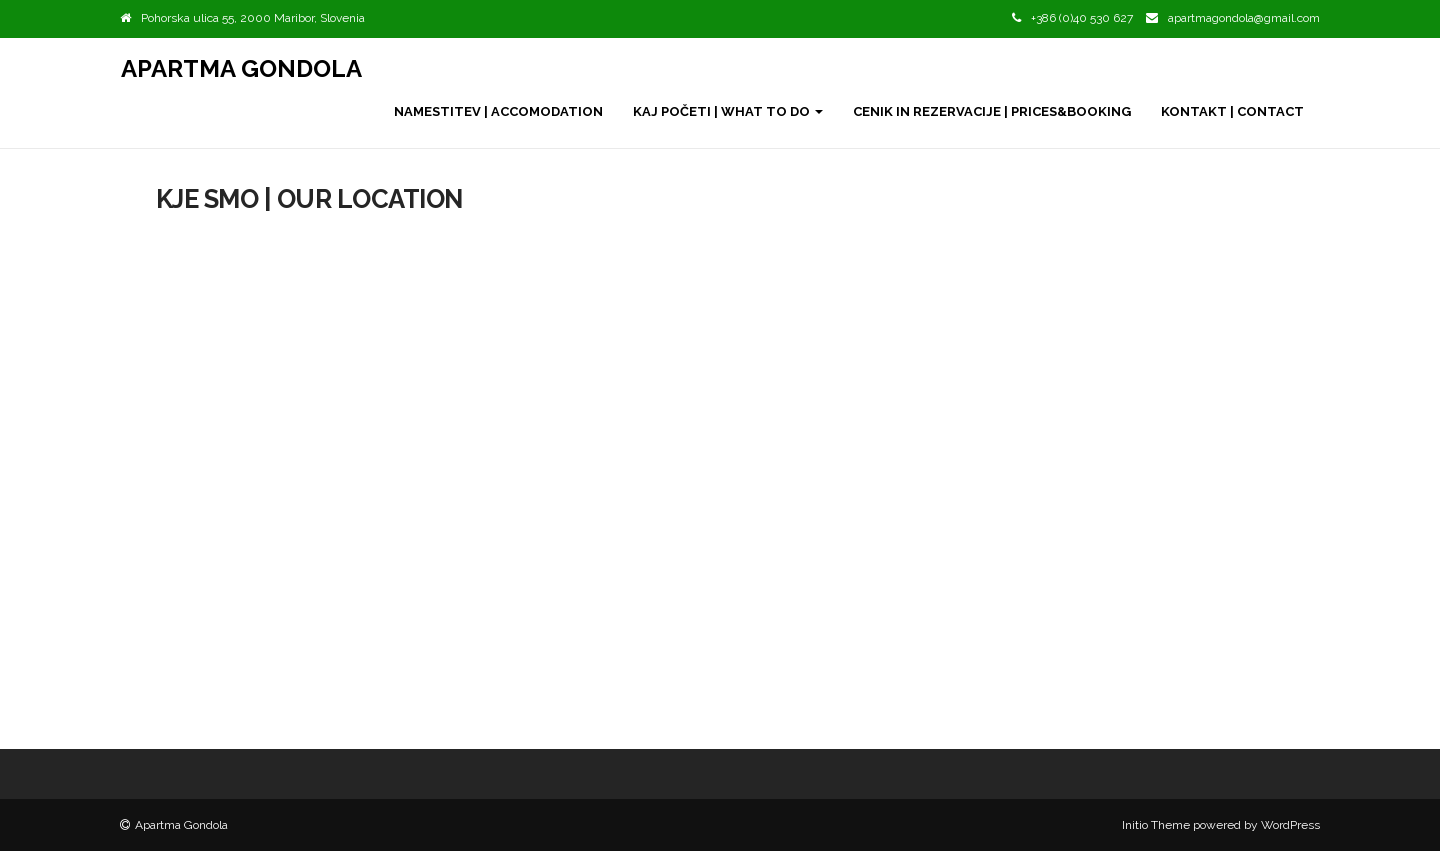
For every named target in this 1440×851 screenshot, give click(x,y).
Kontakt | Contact (1232, 111)
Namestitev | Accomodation (498, 111)
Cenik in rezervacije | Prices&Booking (992, 111)
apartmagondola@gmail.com (1244, 18)
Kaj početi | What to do (728, 111)
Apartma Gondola (241, 68)
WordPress (1290, 825)
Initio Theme (1156, 825)
